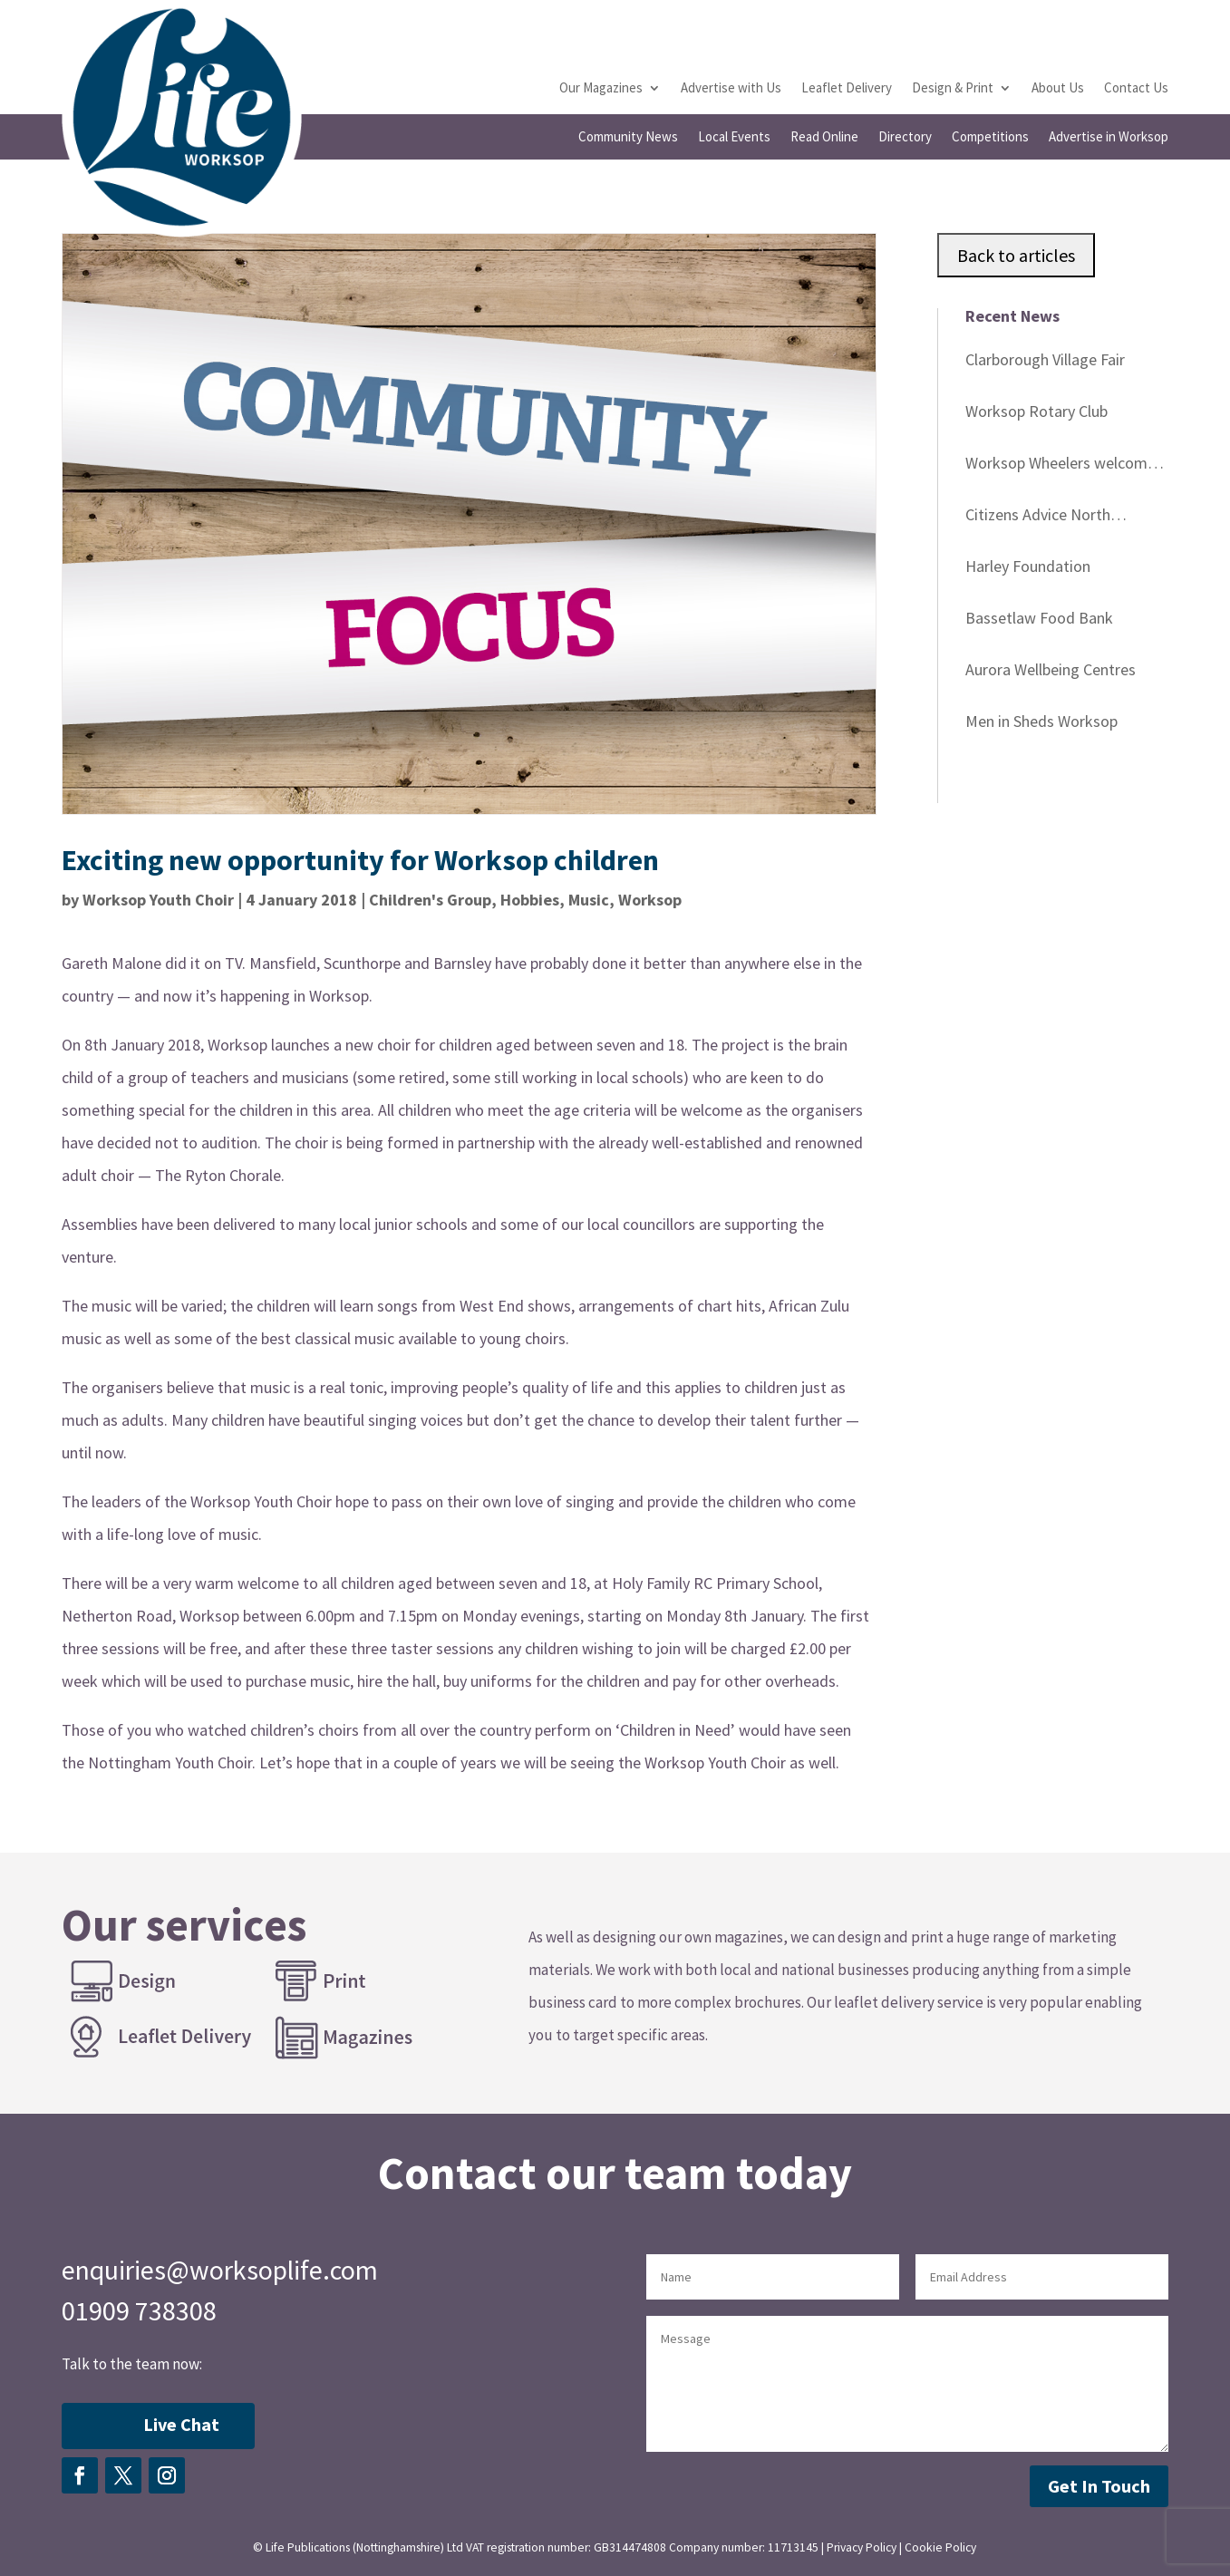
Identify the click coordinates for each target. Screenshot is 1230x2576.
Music (588, 899)
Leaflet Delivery (846, 89)
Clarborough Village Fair (1045, 359)
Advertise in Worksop (1108, 138)
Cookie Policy (940, 2547)
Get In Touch (1099, 2485)
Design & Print (952, 89)
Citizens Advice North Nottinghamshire (1037, 517)
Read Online (824, 138)
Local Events (734, 138)
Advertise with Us (731, 89)
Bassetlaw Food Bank (1039, 617)
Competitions (990, 138)
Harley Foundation (1027, 566)
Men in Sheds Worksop (1041, 721)
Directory (905, 138)
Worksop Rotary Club (1036, 411)
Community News (628, 138)
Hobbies (529, 899)
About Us (1057, 89)
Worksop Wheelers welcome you (1060, 465)
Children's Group (430, 899)
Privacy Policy (861, 2547)
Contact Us (1136, 89)
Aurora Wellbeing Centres (1050, 669)
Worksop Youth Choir (158, 899)
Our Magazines (601, 89)
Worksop (650, 899)
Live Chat (181, 2424)
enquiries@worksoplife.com (220, 2269)
